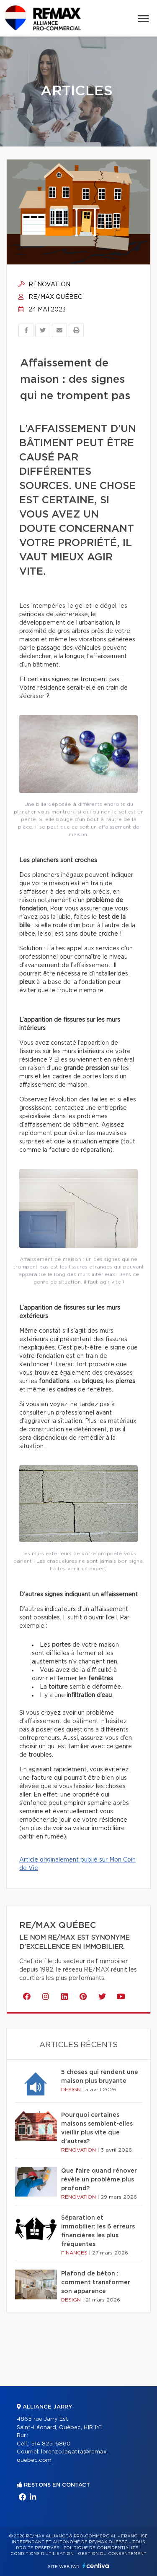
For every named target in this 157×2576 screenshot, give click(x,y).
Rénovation (44, 285)
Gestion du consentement (112, 2554)
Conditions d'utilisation (42, 2554)
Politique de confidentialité (101, 2548)
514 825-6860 (51, 2444)
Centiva (95, 2565)
